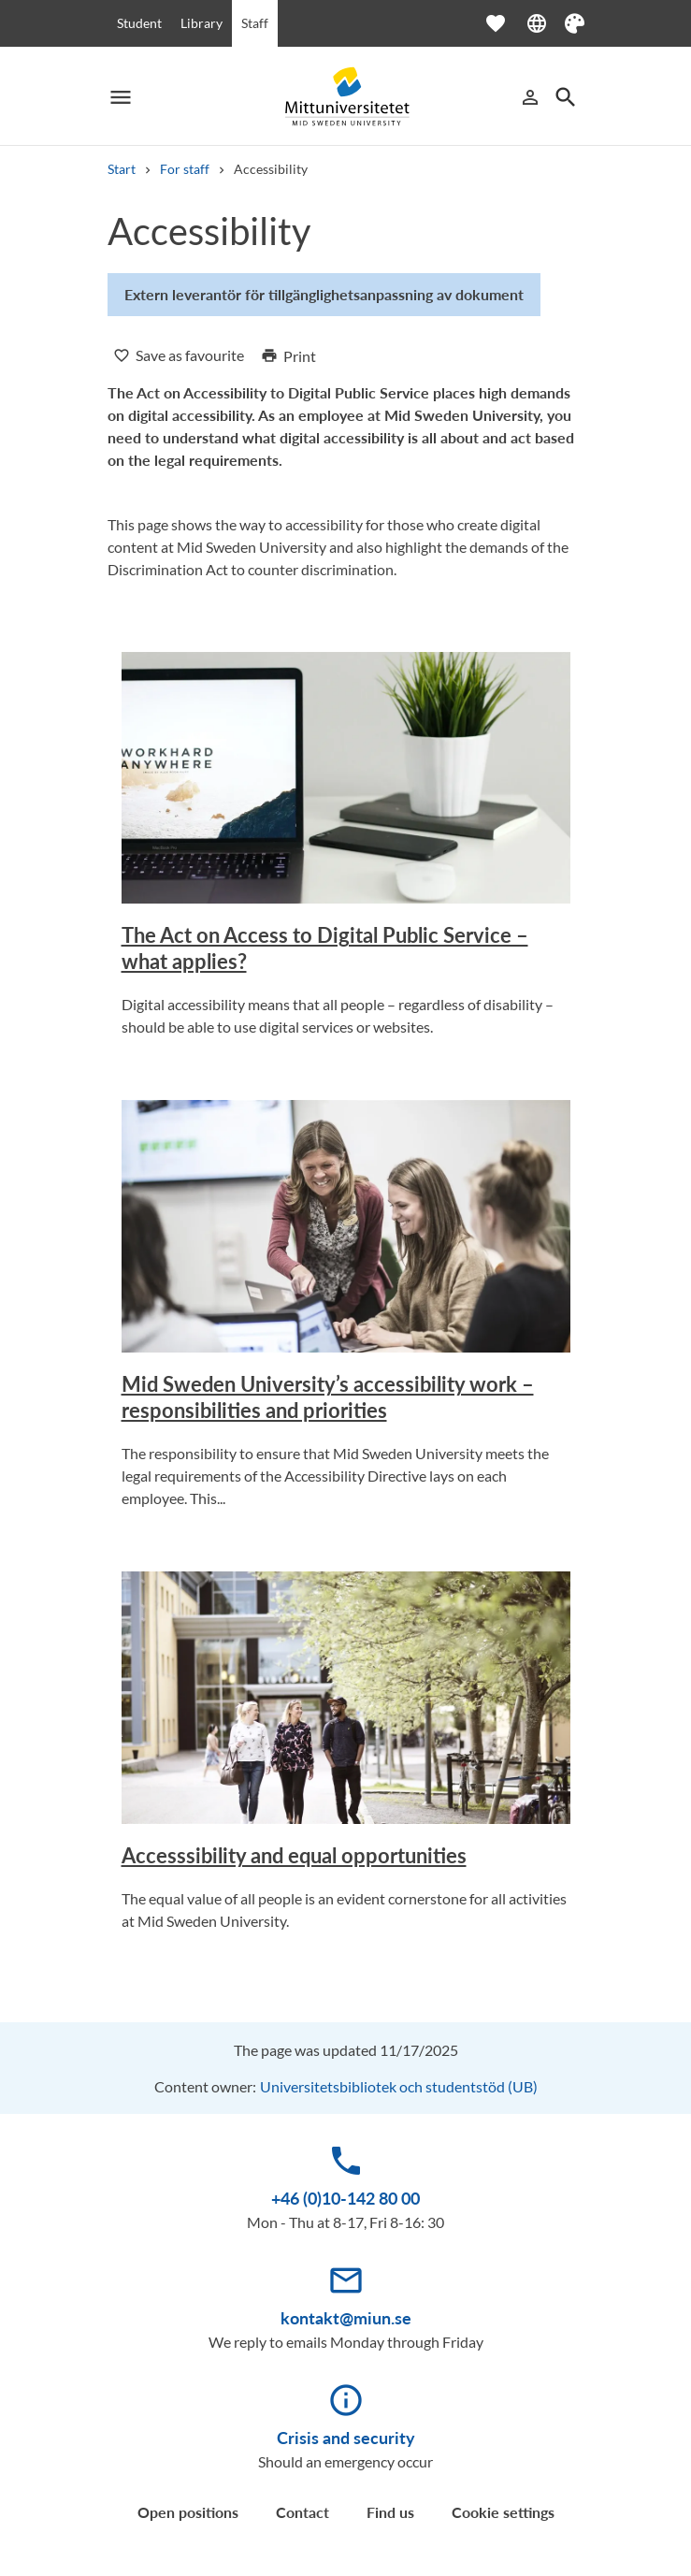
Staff (254, 23)
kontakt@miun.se (346, 2318)
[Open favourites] (504, 23)
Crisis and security (346, 2437)
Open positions (187, 2512)
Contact (302, 2512)
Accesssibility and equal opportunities (294, 1855)
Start (122, 169)
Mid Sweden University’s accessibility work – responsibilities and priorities (328, 1397)
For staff (184, 169)
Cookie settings (503, 2512)
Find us (390, 2512)
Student (139, 23)
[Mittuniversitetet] (346, 97)
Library (201, 23)
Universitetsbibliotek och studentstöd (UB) (399, 2086)
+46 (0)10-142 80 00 (345, 2198)
